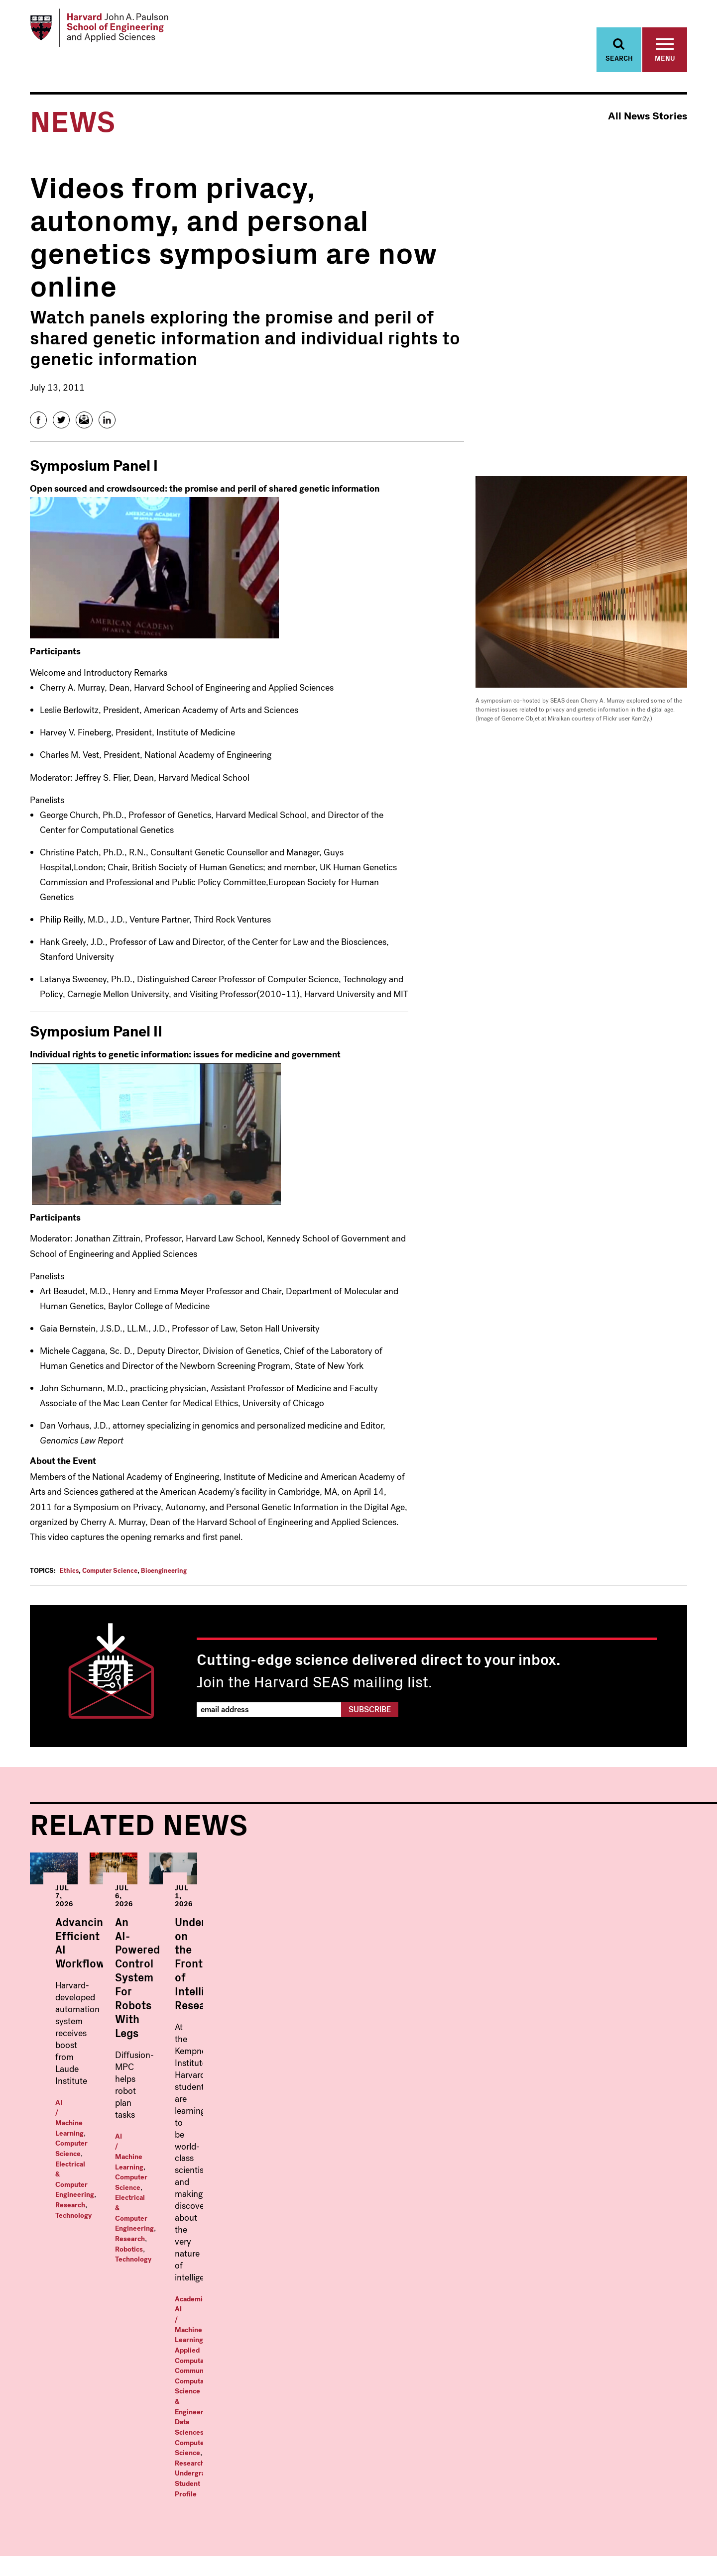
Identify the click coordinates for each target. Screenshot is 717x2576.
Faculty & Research (635, 2337)
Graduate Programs (276, 2337)
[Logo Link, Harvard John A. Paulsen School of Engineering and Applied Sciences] (106, 29)
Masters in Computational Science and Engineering (477, 2374)
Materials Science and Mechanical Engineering (119, 2482)
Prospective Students (620, 2407)
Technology (73, 2110)
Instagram (637, 2523)
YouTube (658, 2523)
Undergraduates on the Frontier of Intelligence (560, 2033)
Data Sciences (572, 2148)
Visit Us (610, 2428)
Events (609, 2370)
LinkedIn (679, 2523)
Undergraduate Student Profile (584, 2158)
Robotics (292, 2098)
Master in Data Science (448, 2353)
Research (184, 2099)
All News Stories (647, 121)
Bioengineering (164, 1575)
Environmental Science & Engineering (126, 2461)
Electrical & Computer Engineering (110, 2099)
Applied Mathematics (95, 2362)
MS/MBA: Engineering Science (462, 2411)
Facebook (595, 2523)
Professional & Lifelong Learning (484, 2445)
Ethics (69, 1575)
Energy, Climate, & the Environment (123, 2428)
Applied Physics (259, 2370)
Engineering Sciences (95, 2444)
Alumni (609, 2444)
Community (565, 2137)
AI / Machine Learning (90, 2089)
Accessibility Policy (603, 2552)
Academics (518, 2127)
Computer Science (109, 1575)
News (606, 2353)
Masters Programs (449, 2337)
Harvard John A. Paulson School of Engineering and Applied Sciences (107, 2282)
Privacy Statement (663, 2552)
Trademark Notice (543, 2552)
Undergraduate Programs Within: (117, 2342)
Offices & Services (633, 2386)
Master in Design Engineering (459, 2395)
